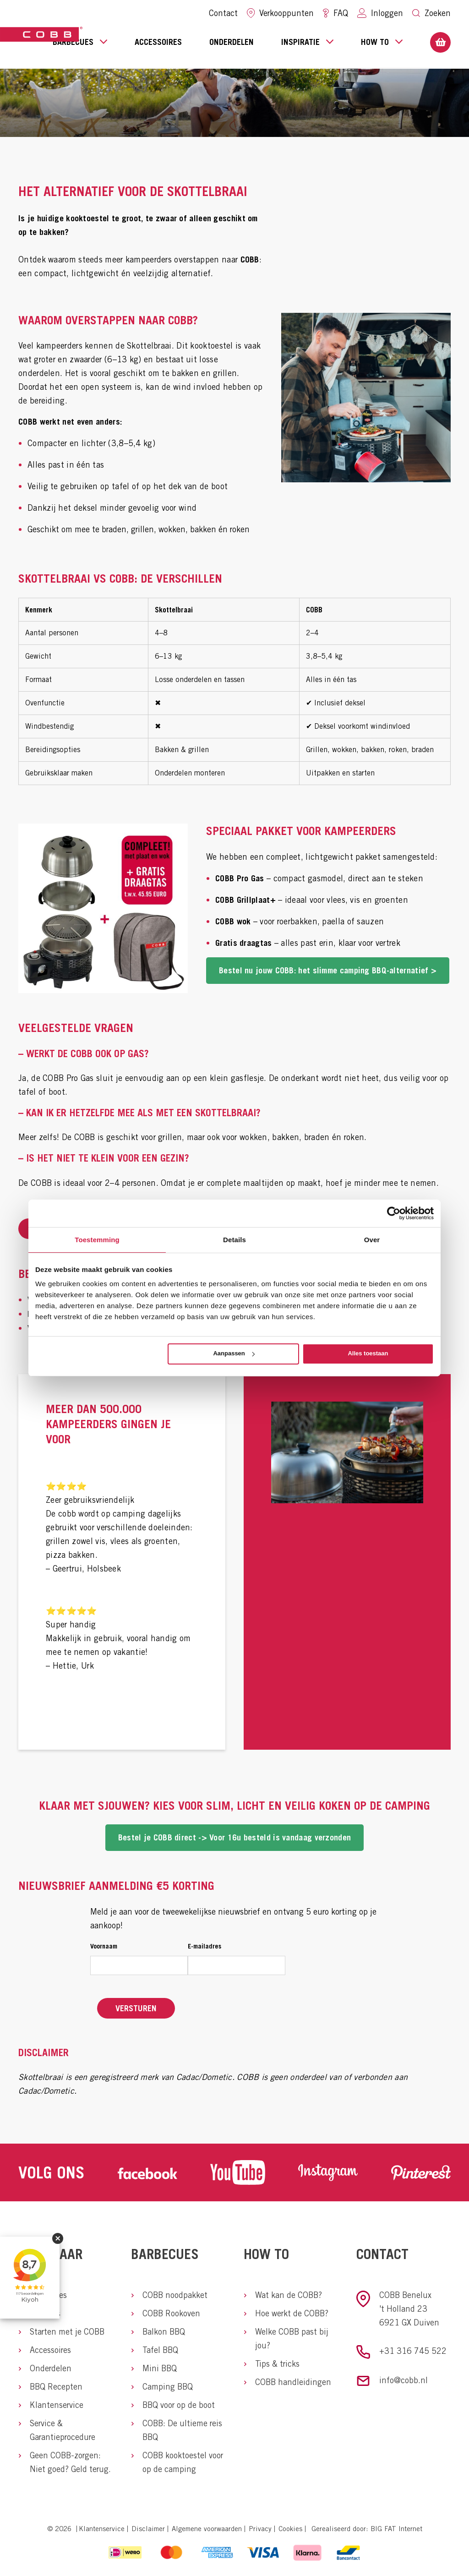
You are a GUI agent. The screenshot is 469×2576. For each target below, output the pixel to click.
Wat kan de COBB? (288, 2295)
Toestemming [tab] (97, 1240)
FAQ (335, 13)
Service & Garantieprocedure (62, 2430)
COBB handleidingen (293, 2382)
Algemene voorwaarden (207, 2528)
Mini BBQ (159, 2368)
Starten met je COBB (67, 2331)
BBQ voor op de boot (178, 2405)
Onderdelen (231, 42)
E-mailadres (204, 1946)
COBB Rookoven (171, 2313)
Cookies (290, 2528)
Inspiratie (307, 41)
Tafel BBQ (160, 2350)
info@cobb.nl (403, 2380)
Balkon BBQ (163, 2331)
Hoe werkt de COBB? (291, 2313)
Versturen (136, 2008)
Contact (223, 13)
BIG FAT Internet (396, 2528)
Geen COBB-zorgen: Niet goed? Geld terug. (70, 2462)
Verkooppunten (280, 13)
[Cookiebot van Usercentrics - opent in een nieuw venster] (394, 1213)
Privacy (260, 2528)
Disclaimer (148, 2528)
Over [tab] (372, 1240)
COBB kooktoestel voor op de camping (182, 2462)
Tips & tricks (277, 2364)
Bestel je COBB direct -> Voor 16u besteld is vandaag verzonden (234, 1837)
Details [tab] (234, 1240)
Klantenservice (56, 2405)
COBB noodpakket (174, 2295)
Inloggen (380, 13)
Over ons (45, 2313)
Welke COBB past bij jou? (291, 2338)
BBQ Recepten (56, 2386)
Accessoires (158, 42)
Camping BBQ (167, 2386)
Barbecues (80, 41)
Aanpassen (233, 1353)
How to (382, 41)
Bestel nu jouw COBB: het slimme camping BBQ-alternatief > (327, 970)
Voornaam (103, 1946)
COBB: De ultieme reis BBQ (182, 2430)
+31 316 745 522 (413, 2351)
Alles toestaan (368, 1353)
